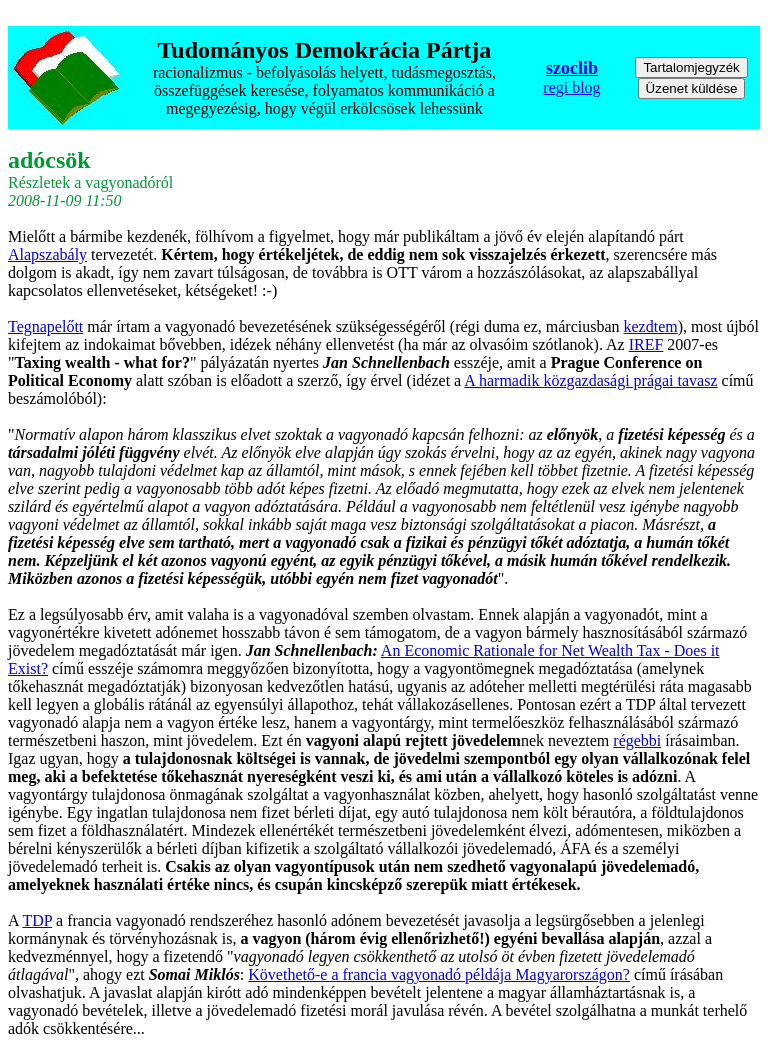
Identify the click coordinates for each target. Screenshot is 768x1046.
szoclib (572, 68)
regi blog (571, 87)
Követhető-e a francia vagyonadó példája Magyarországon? (439, 974)
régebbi (637, 740)
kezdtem (651, 326)
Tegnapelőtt (45, 326)
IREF (646, 344)
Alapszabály (47, 254)
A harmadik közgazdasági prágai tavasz (590, 380)
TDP (37, 920)
